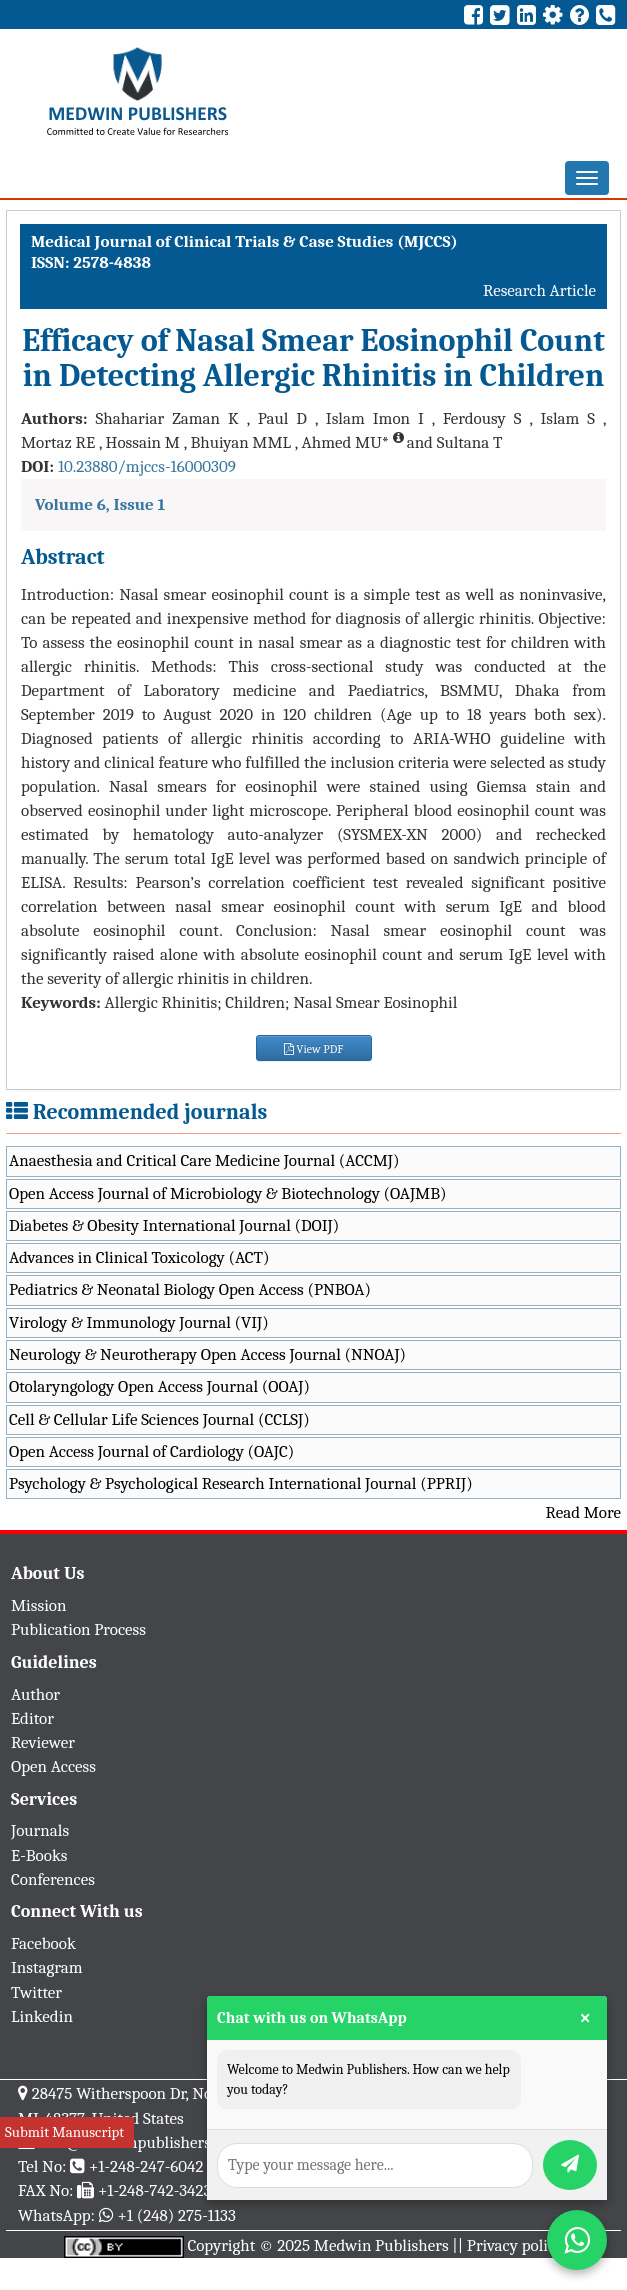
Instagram (47, 1967)
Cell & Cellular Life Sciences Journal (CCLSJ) (159, 1419)
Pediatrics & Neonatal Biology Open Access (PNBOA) (190, 1289)
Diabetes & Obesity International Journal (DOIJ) (174, 1225)
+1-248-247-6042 (146, 2166)
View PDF (314, 1049)
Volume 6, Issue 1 (100, 504)
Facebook (43, 1943)
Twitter (36, 1992)
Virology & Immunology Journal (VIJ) (139, 1322)
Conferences (53, 1879)
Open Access (53, 1766)
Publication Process (78, 1629)
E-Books (39, 1855)
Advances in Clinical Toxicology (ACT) (139, 1257)
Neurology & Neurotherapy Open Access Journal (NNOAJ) (207, 1354)
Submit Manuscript (64, 2132)
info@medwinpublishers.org (138, 2142)
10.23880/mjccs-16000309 (147, 466)
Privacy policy (515, 2245)
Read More (583, 1512)
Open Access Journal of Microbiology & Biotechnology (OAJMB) (228, 1193)
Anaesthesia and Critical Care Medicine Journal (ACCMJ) (204, 1160)
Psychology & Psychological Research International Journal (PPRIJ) (241, 1483)
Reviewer (43, 1742)
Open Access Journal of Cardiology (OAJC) (151, 1451)
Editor (32, 1718)
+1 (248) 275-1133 (176, 2215)
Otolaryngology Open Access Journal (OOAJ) (159, 1386)
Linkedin (42, 2016)
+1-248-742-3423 (154, 2190)
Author (35, 1694)
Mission (39, 1605)
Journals (40, 1830)
